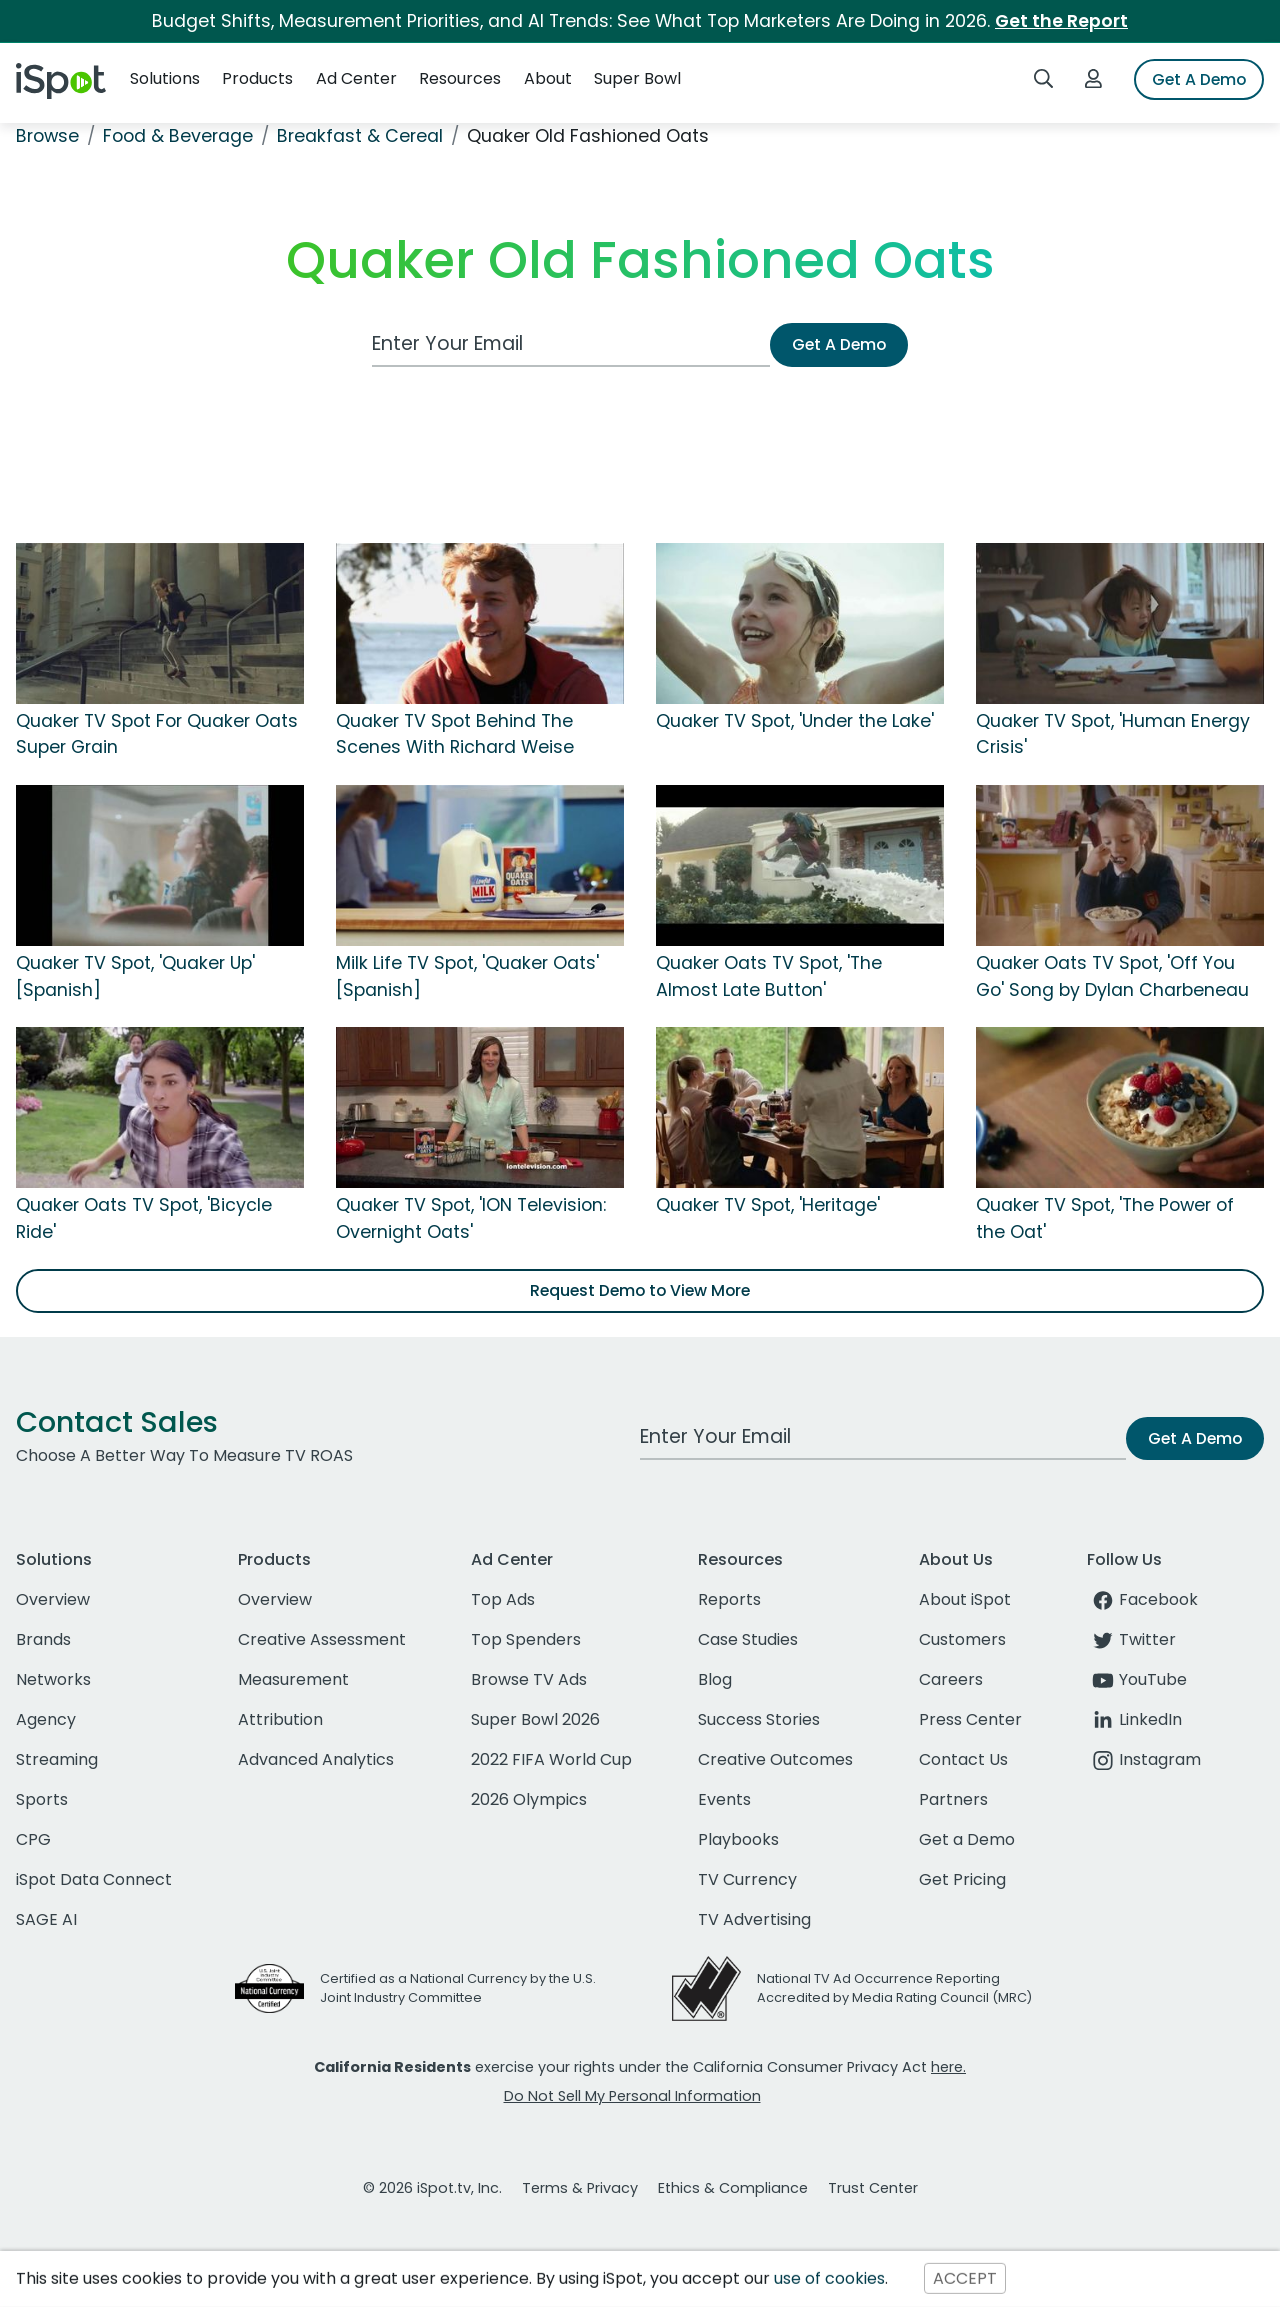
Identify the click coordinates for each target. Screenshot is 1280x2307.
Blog (715, 1679)
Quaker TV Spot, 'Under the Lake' (795, 721)
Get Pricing (962, 1879)
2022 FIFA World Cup (551, 1759)
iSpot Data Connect (94, 1879)
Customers (962, 1639)
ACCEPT (965, 2278)
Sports (42, 1799)
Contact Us (963, 1759)
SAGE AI (46, 1919)
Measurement (293, 1679)
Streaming (57, 1759)
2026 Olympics (529, 1799)
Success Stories (759, 1719)
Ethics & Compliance (733, 2188)
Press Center (970, 1719)
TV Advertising (754, 1919)
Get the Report (1061, 21)
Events (724, 1799)
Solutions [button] (165, 78)
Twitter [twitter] (1131, 1639)
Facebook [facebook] (1142, 1599)
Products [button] (257, 78)
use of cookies (829, 2278)
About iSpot (965, 1599)
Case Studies (748, 1639)
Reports (729, 1599)
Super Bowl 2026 (535, 1719)
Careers (951, 1679)
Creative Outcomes (775, 1759)
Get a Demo (967, 1839)
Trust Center (873, 2188)
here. (948, 2067)
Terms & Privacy (580, 2188)
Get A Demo (1199, 79)
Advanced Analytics (316, 1759)
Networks (53, 1679)
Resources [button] (460, 78)
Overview (53, 1599)
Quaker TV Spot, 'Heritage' (768, 1205)
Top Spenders (526, 1639)
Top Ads (503, 1599)
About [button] (548, 78)
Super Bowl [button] (637, 78)
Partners (953, 1799)
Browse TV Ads (529, 1679)
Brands (43, 1639)
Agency (46, 1719)
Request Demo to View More (640, 1290)
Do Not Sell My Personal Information (632, 2096)
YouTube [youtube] (1137, 1679)
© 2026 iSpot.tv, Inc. (432, 2188)
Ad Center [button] (356, 78)
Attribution (280, 1719)
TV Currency (747, 1879)
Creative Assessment (322, 1639)
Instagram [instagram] (1144, 1759)
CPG (33, 1839)
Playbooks (738, 1839)
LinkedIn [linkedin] (1134, 1719)
